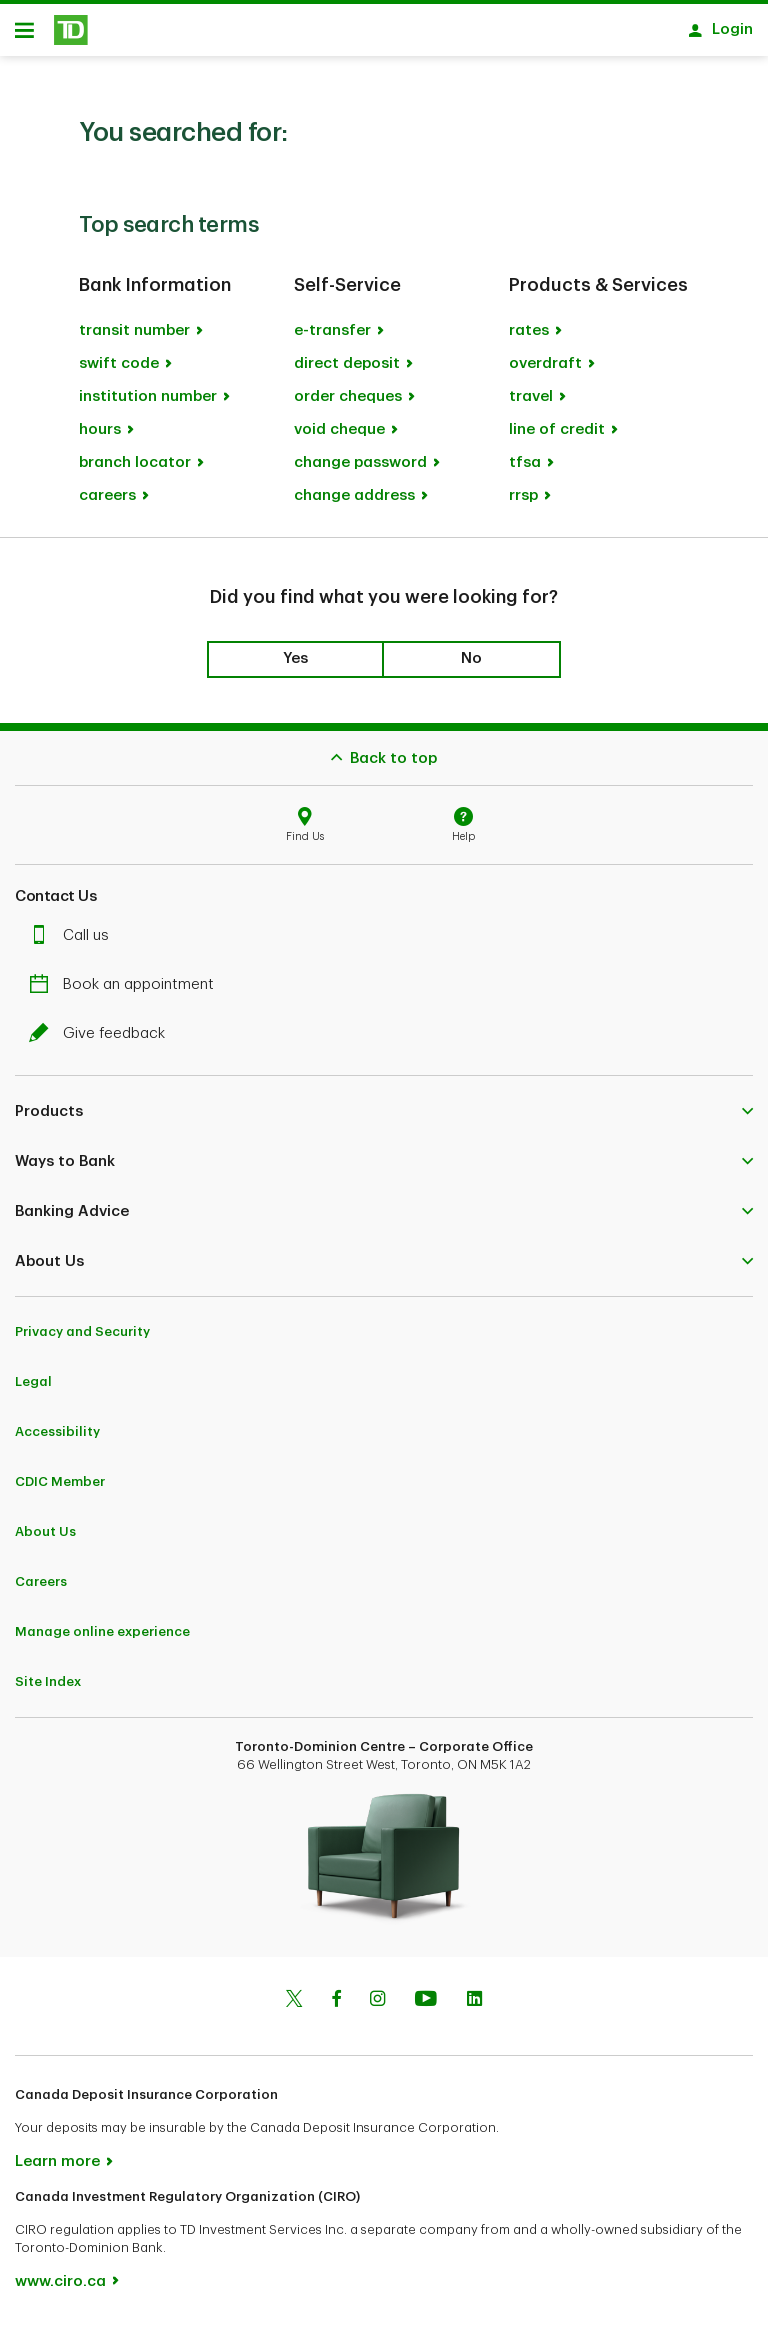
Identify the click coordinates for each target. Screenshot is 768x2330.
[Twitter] (294, 2008)
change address (354, 502)
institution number (148, 403)
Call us (74, 942)
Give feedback (102, 1040)
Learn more (57, 2168)
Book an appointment (126, 991)
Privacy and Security (82, 1338)
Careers (41, 1588)
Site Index (48, 1688)
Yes (295, 665)
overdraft (545, 370)
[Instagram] (377, 2008)
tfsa (525, 469)
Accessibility (57, 1438)
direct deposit (347, 370)
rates (529, 337)
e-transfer (332, 337)
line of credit (557, 436)
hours (100, 436)
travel (531, 403)
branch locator (135, 469)
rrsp (523, 502)
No (471, 665)
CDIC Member (60, 1488)
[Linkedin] (474, 2008)
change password (360, 469)
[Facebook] (336, 2008)
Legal (33, 1388)
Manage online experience (102, 1638)
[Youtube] (426, 2008)
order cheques (348, 403)
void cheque (339, 436)
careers (107, 502)
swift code (119, 370)
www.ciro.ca (60, 2288)
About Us (45, 1538)
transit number (134, 337)
